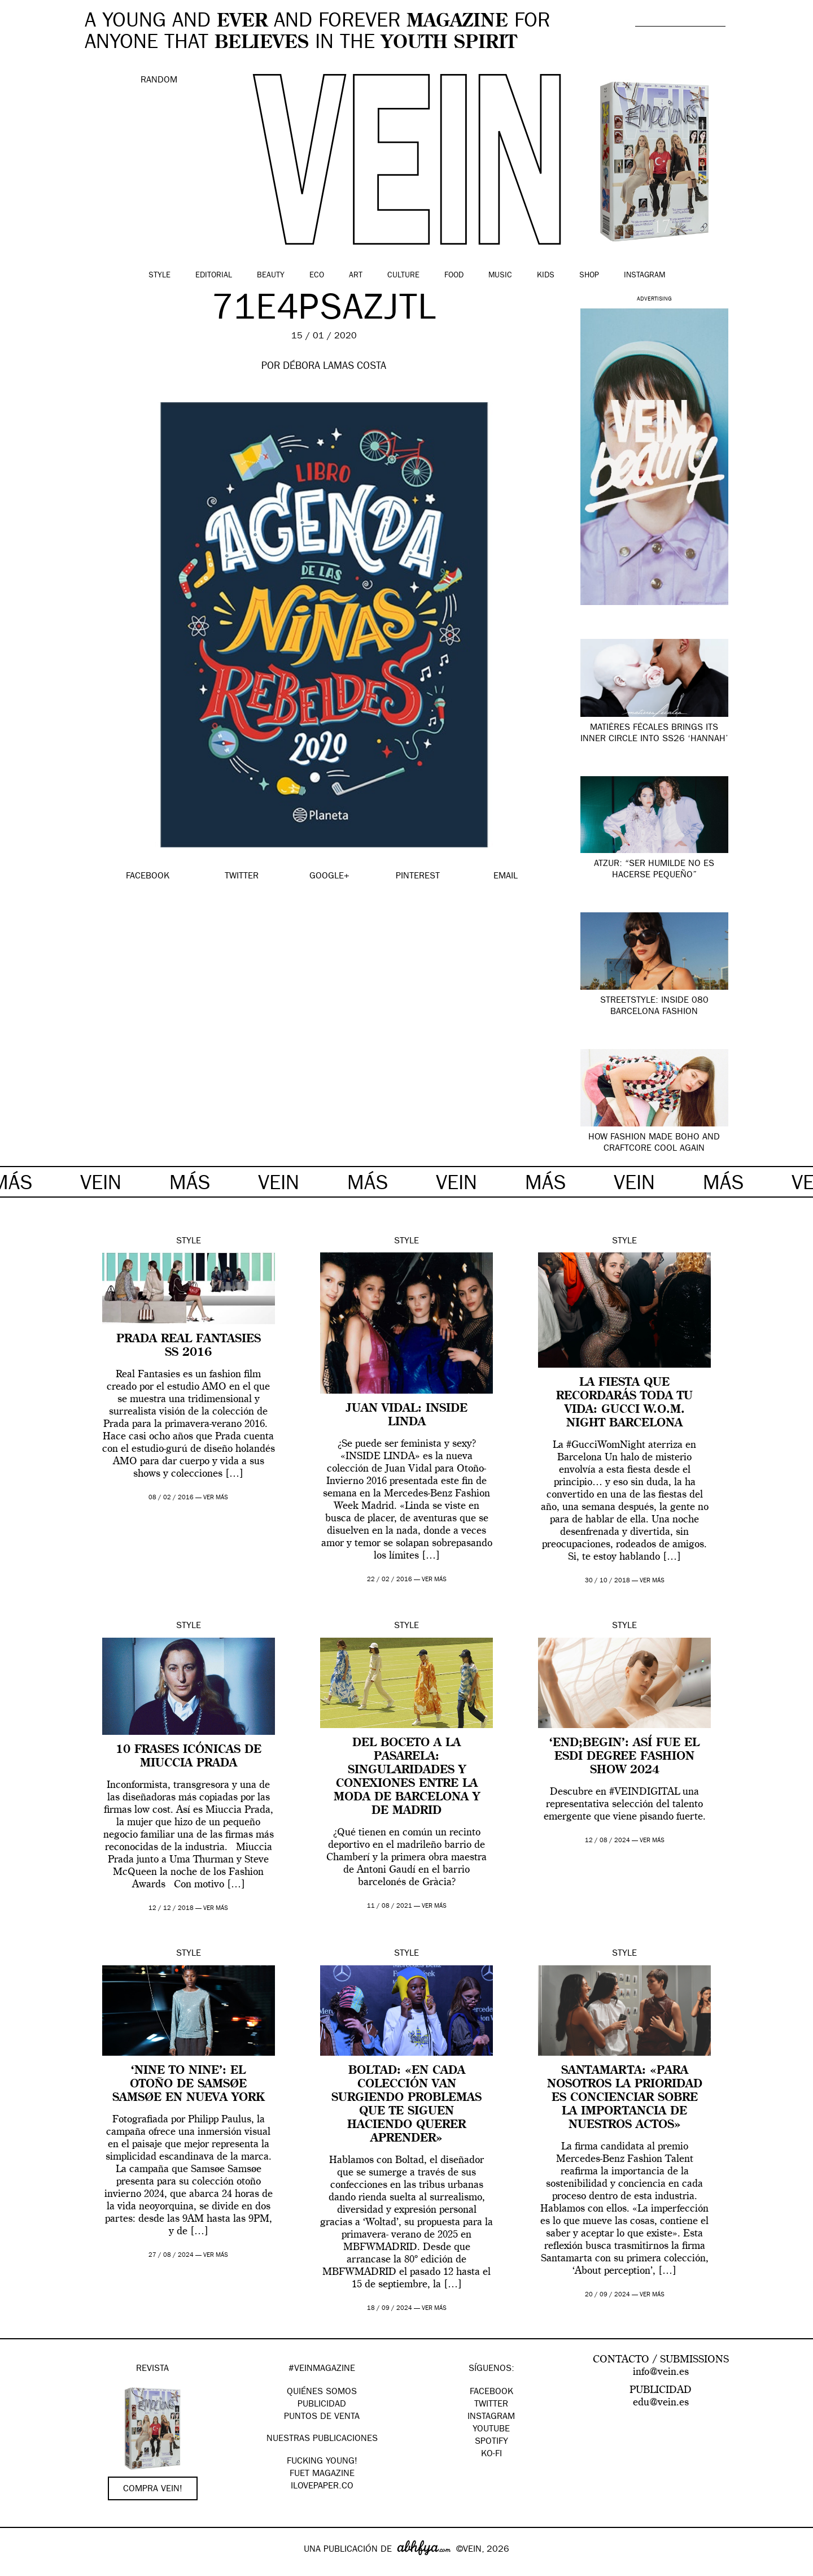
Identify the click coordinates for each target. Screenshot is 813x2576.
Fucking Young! (322, 2461)
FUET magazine (322, 2474)
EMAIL (505, 876)
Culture (403, 276)
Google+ (20, 2568)
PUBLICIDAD (322, 2404)
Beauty (271, 276)
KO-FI (491, 2454)
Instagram (644, 276)
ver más (215, 1498)
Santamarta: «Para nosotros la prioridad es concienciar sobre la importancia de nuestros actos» (624, 2098)
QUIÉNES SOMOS (322, 2392)
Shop (589, 276)
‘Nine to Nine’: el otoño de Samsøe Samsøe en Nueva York (188, 2084)
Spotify (491, 2442)
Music (500, 276)
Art (355, 276)
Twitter (491, 2404)
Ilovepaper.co (322, 2486)
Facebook (491, 2392)
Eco (316, 276)
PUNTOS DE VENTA (322, 2417)
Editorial (213, 276)
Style (159, 276)
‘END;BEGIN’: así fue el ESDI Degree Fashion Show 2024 (624, 1757)
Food (454, 276)
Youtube (491, 2429)
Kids (545, 276)
